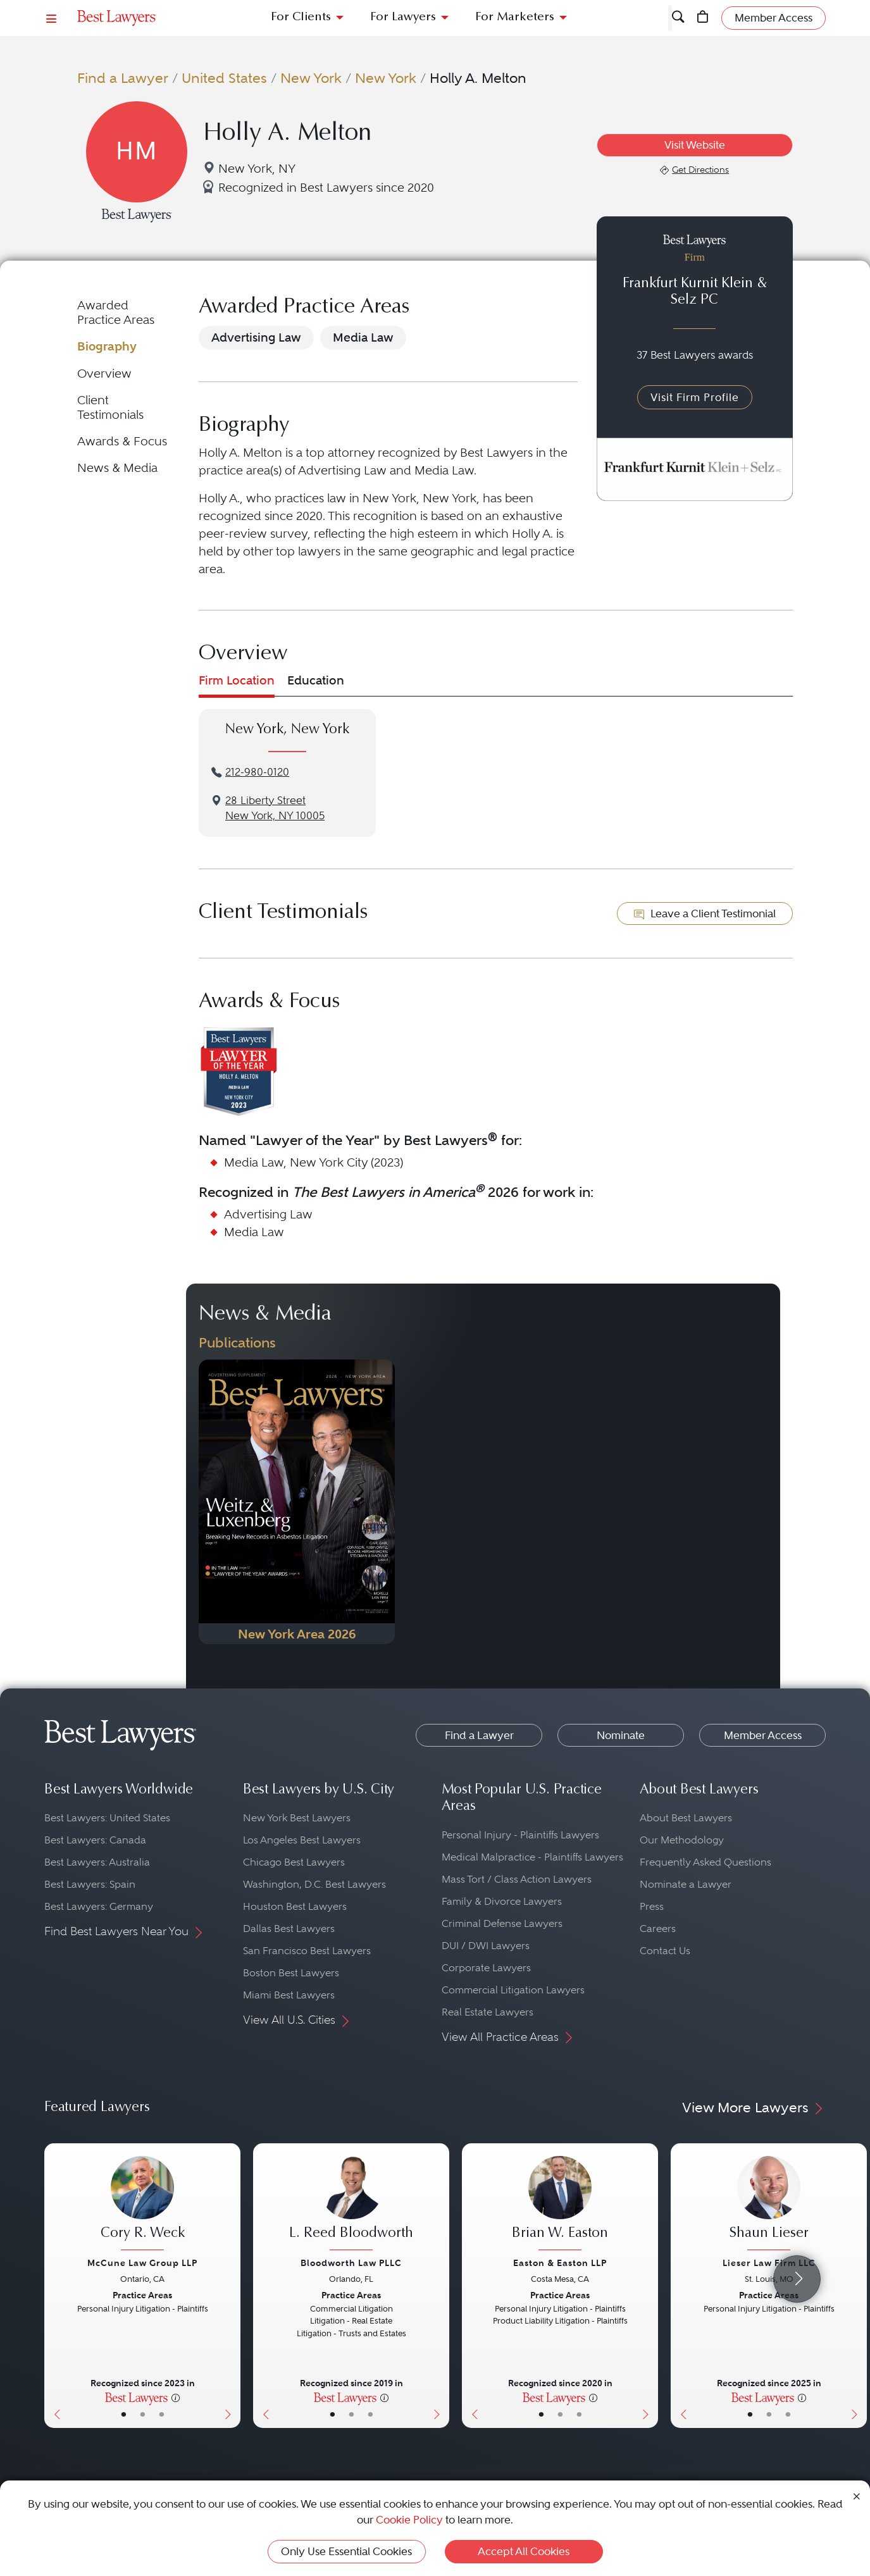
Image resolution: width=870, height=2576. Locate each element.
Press (652, 1906)
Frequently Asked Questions (705, 1862)
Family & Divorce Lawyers (502, 1901)
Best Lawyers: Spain (89, 1884)
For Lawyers (403, 17)
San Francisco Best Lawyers (307, 1951)
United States (224, 78)
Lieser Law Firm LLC (769, 2263)
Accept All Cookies (523, 2551)
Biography (107, 346)
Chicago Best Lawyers (294, 1862)
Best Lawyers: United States (107, 1818)
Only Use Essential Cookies (346, 2551)
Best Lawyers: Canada (95, 1840)
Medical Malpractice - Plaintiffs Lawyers (532, 1857)
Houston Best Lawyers (295, 1906)
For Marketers (514, 17)
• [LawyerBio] (142, 2414)
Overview (104, 373)
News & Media (117, 468)
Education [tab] (315, 680)
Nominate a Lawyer (685, 1884)
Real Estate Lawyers (487, 2012)
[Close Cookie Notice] (856, 2495)
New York (311, 78)
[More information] (175, 2397)
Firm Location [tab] (237, 680)
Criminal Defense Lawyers (502, 1923)
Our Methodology (682, 1840)
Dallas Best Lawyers (289, 1929)
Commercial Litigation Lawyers (513, 1990)
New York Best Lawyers (297, 1818)
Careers (658, 1929)
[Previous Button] (54, 2285)
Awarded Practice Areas (115, 312)
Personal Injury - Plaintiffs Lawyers (520, 1835)
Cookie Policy (409, 2519)
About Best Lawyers (686, 1818)
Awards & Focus (122, 441)
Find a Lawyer (122, 78)
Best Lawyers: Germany (98, 1906)
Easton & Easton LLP (560, 2263)
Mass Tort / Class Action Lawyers (517, 1879)
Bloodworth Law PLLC (351, 2263)
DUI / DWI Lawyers (486, 1946)
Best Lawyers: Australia (97, 1862)
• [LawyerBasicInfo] (123, 2414)
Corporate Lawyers (486, 1968)
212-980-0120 (257, 772)
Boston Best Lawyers (291, 1973)
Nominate (621, 1735)
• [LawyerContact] (161, 2414)
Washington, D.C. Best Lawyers (314, 1884)
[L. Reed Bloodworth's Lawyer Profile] (351, 2204)
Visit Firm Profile (694, 397)
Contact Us (665, 1951)
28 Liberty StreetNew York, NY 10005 (275, 808)
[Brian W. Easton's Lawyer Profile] (560, 2204)
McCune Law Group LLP (142, 2263)
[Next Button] (230, 2285)
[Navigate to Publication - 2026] (297, 1501)
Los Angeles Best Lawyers (302, 1840)
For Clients (301, 17)
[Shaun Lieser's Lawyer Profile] (768, 2204)
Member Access (763, 1735)
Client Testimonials (110, 407)
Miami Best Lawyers (289, 1995)
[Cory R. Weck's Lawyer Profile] (142, 2204)
